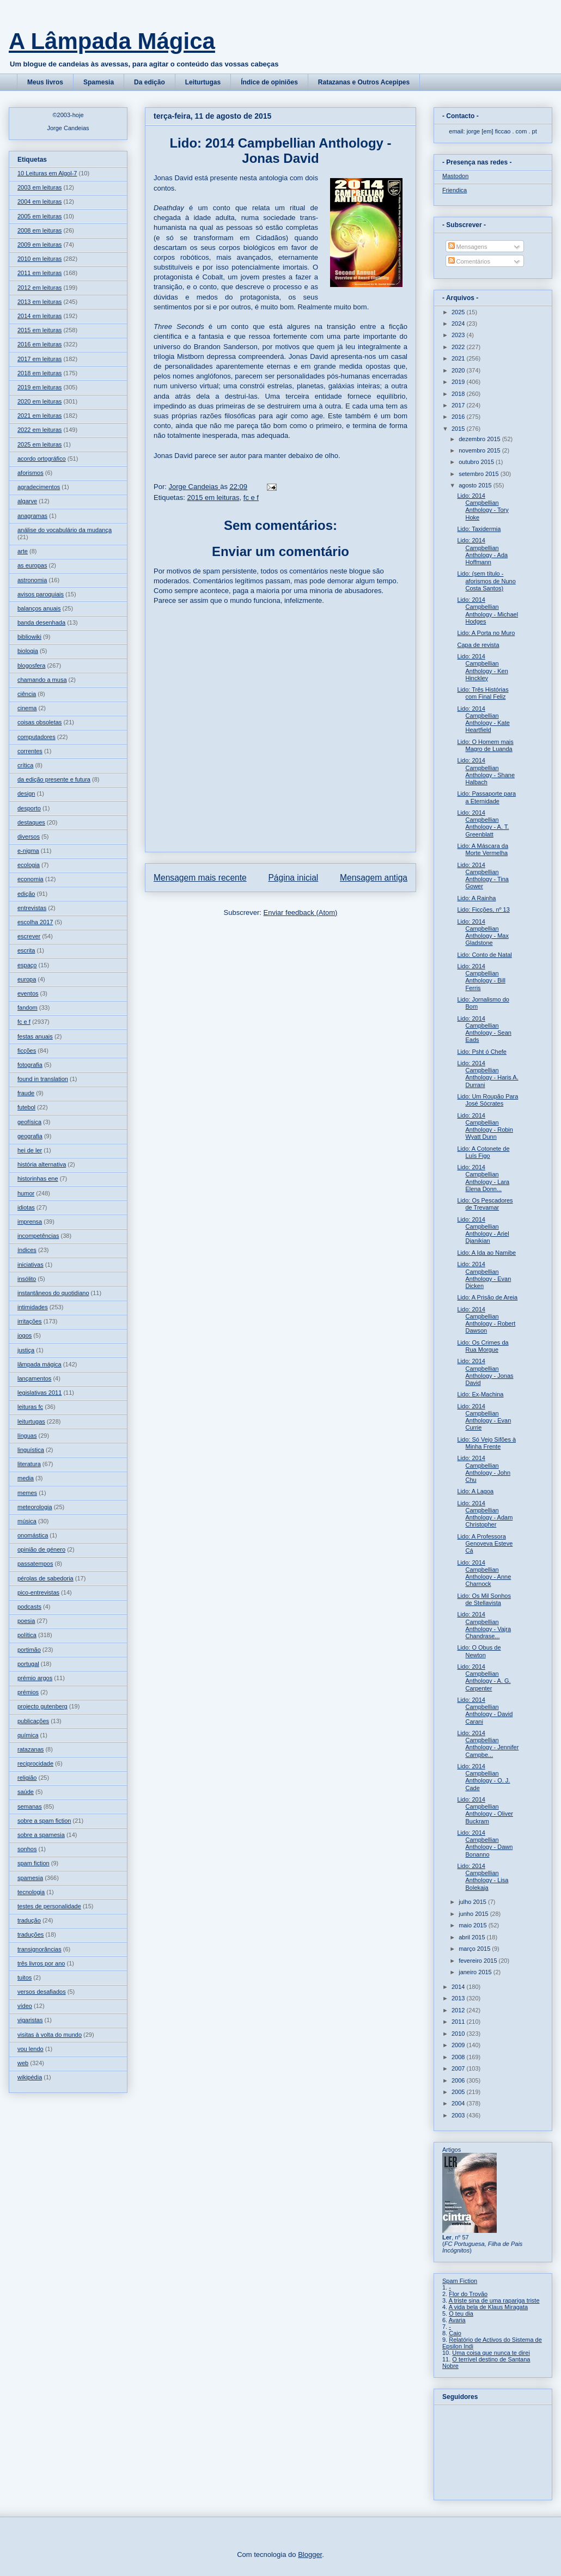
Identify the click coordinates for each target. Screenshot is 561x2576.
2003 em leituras (39, 187)
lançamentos (34, 1378)
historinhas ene (37, 1178)
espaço (26, 965)
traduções (30, 1934)
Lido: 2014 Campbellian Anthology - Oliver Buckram (485, 1810)
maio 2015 (473, 1925)
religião (26, 1777)
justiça (25, 1350)
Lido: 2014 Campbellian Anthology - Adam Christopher (485, 1514)
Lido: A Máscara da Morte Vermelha (482, 849)
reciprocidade (35, 1763)
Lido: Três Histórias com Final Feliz (482, 693)
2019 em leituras (39, 387)
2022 (459, 347)
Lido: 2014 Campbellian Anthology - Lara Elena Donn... (483, 1178)
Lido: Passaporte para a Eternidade (486, 797)
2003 (459, 2115)
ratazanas (30, 1749)
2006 (459, 2080)
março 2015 (475, 1948)
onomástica (32, 1535)
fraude (25, 1093)
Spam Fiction (459, 2281)
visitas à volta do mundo (49, 2034)
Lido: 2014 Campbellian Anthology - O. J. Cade (483, 1777)
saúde (25, 1791)
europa (26, 979)
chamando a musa (42, 679)
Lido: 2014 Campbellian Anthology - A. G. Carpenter (483, 1677)
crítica (25, 765)
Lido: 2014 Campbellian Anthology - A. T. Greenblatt (483, 823)
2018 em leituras (39, 373)
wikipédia (29, 2077)
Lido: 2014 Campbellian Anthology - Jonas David (485, 1372)
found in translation (42, 1079)
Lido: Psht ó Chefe (482, 1051)
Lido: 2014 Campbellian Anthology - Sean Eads (484, 1029)
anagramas (32, 515)
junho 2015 (474, 1913)
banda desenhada (41, 622)
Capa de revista (478, 645)
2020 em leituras (39, 401)
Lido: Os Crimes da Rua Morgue (482, 1346)
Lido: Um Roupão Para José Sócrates (487, 1100)
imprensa (29, 1221)
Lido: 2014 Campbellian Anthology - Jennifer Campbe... (488, 1744)
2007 (459, 2068)
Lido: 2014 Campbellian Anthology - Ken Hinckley (482, 667)
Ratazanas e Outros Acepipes (364, 82)
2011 (459, 2021)
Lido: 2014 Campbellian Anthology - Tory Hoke (482, 506)
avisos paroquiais (40, 594)
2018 (459, 393)
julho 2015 (473, 1902)
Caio (455, 2333)
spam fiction (33, 1863)
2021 (459, 358)
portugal (28, 1664)
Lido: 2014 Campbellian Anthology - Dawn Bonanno (485, 1843)
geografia (29, 1136)
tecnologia (31, 1892)
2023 (459, 335)
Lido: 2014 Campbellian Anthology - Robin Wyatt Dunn (485, 1126)
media (25, 1478)
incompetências (38, 1235)
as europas (32, 565)
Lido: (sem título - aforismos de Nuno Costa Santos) (486, 580)
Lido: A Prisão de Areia (487, 1297)
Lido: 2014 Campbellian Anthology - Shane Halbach (486, 771)
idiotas (26, 1207)
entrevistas (31, 908)
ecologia (28, 865)
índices (26, 1250)
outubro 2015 (477, 462)
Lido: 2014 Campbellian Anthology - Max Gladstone (482, 932)
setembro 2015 (479, 474)
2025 (459, 312)
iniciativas (30, 1264)
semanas (29, 1806)
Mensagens (467, 246)
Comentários (469, 261)
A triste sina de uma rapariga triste (494, 2300)
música (26, 1521)
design (26, 793)
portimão (29, 1649)
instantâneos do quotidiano (53, 1293)
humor (25, 1193)
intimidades (32, 1307)
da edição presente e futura (53, 779)
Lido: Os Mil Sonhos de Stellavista (483, 1599)
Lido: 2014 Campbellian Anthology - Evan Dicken (484, 1275)
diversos (28, 836)
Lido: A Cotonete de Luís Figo (483, 1152)
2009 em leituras (39, 244)
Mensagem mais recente (200, 877)
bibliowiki (29, 636)
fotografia (29, 1064)
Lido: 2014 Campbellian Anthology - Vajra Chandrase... (484, 1625)
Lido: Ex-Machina (480, 1394)
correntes (29, 751)
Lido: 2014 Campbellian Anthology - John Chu (483, 1469)
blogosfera (31, 665)
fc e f (251, 497)
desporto (29, 808)
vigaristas (29, 2020)
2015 (459, 428)
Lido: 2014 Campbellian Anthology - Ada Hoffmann (482, 551)
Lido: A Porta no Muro (486, 633)
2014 (459, 1986)
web (22, 2063)
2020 (459, 370)
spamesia (30, 1878)
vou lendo (30, 2049)
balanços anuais (39, 608)
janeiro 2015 (476, 1972)
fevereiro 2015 (478, 1960)
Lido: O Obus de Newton (479, 1651)
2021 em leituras (39, 415)
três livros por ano (41, 1963)
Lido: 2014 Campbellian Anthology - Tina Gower (483, 876)
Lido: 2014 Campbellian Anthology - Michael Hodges (487, 610)
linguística (30, 1449)
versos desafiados (41, 1991)
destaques (31, 822)
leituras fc (30, 1406)
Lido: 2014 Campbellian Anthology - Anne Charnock (484, 1573)
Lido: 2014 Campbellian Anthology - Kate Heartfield (483, 719)
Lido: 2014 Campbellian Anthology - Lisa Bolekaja (482, 1877)
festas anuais (35, 1036)
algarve (27, 501)
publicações (33, 1721)
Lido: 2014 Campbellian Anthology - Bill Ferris (481, 977)
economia (30, 879)
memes (27, 1493)
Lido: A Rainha (476, 898)
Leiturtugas (203, 82)
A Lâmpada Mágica (112, 41)
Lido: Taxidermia (479, 529)
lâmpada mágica (39, 1364)
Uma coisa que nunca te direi (490, 2352)
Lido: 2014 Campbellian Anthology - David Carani (485, 1710)
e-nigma (28, 850)
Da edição (149, 82)
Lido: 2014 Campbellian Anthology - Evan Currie (484, 1417)
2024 (459, 323)
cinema (26, 708)
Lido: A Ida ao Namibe (486, 1252)
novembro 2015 (480, 450)
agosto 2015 (476, 485)
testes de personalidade (49, 1906)
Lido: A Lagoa (475, 1491)
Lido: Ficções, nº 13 (483, 909)
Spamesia (98, 82)
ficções (26, 1050)
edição (26, 893)
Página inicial (293, 877)
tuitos (24, 1977)
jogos (24, 1335)
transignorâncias (39, 1949)
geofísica (29, 1122)
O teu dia (461, 2313)
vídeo (24, 2006)
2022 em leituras (39, 429)
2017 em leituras (39, 359)
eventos (28, 993)
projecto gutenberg (42, 1706)
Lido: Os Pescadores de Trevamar (485, 1204)
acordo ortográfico (41, 458)
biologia (27, 651)
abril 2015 (472, 1937)
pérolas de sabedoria (45, 1578)
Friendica (454, 190)
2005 (459, 2092)
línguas (26, 1435)
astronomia (32, 580)
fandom (27, 1007)
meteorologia (34, 1507)
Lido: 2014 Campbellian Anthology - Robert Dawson (486, 1320)
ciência (26, 694)
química (28, 1735)
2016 (459, 416)
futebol (26, 1107)
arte (22, 551)
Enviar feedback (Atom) (301, 912)
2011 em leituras (39, 273)
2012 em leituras (39, 287)
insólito (26, 1278)
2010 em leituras (39, 258)
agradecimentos (38, 487)
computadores (36, 737)
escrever (28, 936)
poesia (26, 1620)
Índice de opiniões (269, 82)
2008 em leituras (39, 230)
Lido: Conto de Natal (484, 954)
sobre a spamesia (41, 1835)
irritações (29, 1321)
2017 (459, 405)
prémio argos (34, 1678)
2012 (459, 2010)
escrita (26, 950)
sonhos (26, 1849)
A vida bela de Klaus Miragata (488, 2307)
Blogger (310, 2554)
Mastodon (455, 176)
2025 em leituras (39, 444)
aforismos (30, 472)
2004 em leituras (39, 201)
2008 (459, 2057)
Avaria (457, 2320)
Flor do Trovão (468, 2294)
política (26, 1635)
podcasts (29, 1606)
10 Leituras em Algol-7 (47, 173)
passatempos (35, 1563)
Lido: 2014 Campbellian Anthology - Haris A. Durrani (487, 1074)
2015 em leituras (213, 497)
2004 (459, 2103)
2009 (459, 2045)
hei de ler (29, 1150)
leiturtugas (31, 1421)
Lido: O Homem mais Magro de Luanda (485, 745)
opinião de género (41, 1549)
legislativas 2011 (39, 1392)
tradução (29, 1920)
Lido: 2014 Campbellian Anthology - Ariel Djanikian (483, 1230)
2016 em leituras (39, 344)
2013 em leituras (39, 301)
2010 (459, 2033)
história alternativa (41, 1164)
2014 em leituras (39, 316)
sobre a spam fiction (44, 1820)
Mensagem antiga (373, 877)
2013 (459, 1998)
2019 (459, 382)
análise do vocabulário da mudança (64, 530)
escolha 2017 (35, 922)
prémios (28, 1692)
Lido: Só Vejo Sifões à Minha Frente (486, 1443)
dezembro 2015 (480, 439)
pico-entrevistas (38, 1592)
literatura (29, 1464)
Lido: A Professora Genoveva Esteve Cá (485, 1543)
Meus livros (45, 82)
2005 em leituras (39, 216)
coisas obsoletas (39, 722)
